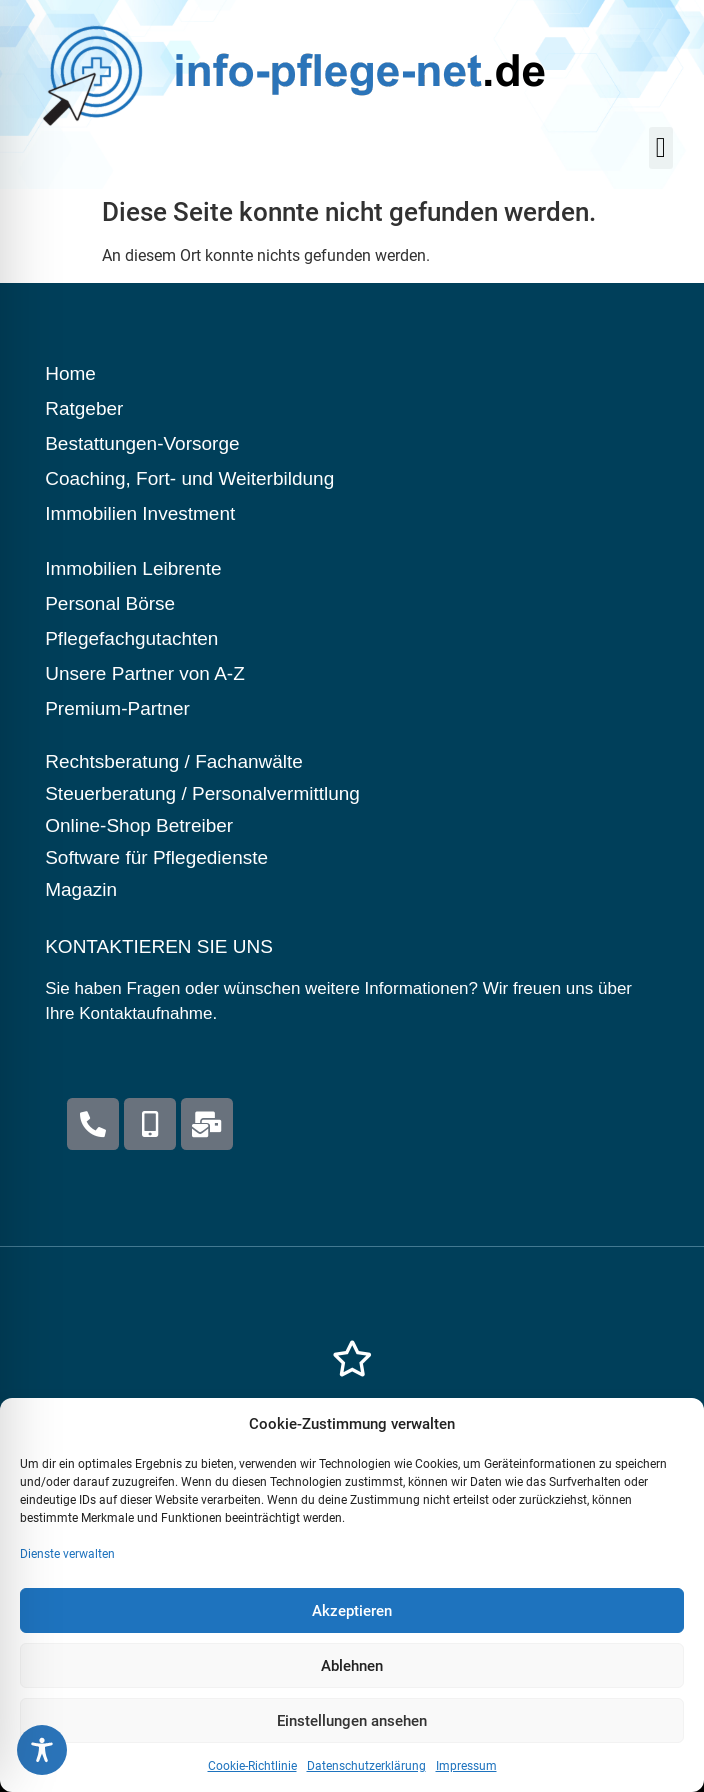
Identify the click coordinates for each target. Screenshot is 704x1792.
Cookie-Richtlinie (252, 1781)
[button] (661, 148)
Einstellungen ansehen (352, 1735)
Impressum (466, 1781)
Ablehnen (352, 1680)
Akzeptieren (352, 1625)
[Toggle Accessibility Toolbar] (42, 1750)
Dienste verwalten (67, 1569)
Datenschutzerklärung (366, 1781)
